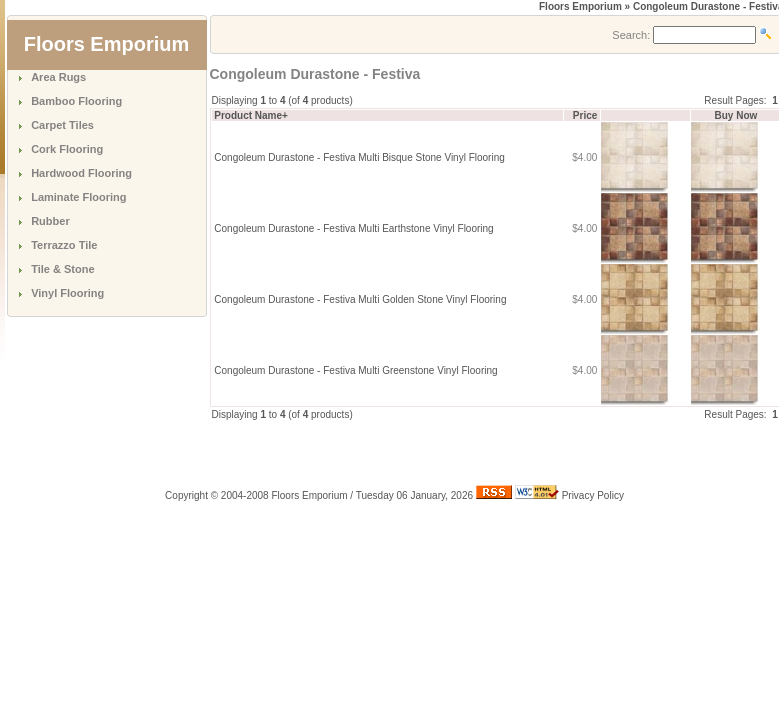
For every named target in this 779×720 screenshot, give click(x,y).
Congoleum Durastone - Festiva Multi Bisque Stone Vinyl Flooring (359, 157)
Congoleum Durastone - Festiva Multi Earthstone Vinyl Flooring (353, 228)
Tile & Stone (62, 269)
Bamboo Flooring (76, 101)
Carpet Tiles (62, 125)
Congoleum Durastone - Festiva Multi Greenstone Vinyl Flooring (355, 370)
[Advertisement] (444, 452)
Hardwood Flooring (81, 173)
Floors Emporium (580, 6)
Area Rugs (58, 77)
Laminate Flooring (78, 197)
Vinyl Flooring (67, 293)
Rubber (50, 221)
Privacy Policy (593, 495)
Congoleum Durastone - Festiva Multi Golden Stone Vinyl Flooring (360, 299)
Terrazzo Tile (64, 245)
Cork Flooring (67, 149)
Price (585, 115)
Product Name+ (251, 115)
